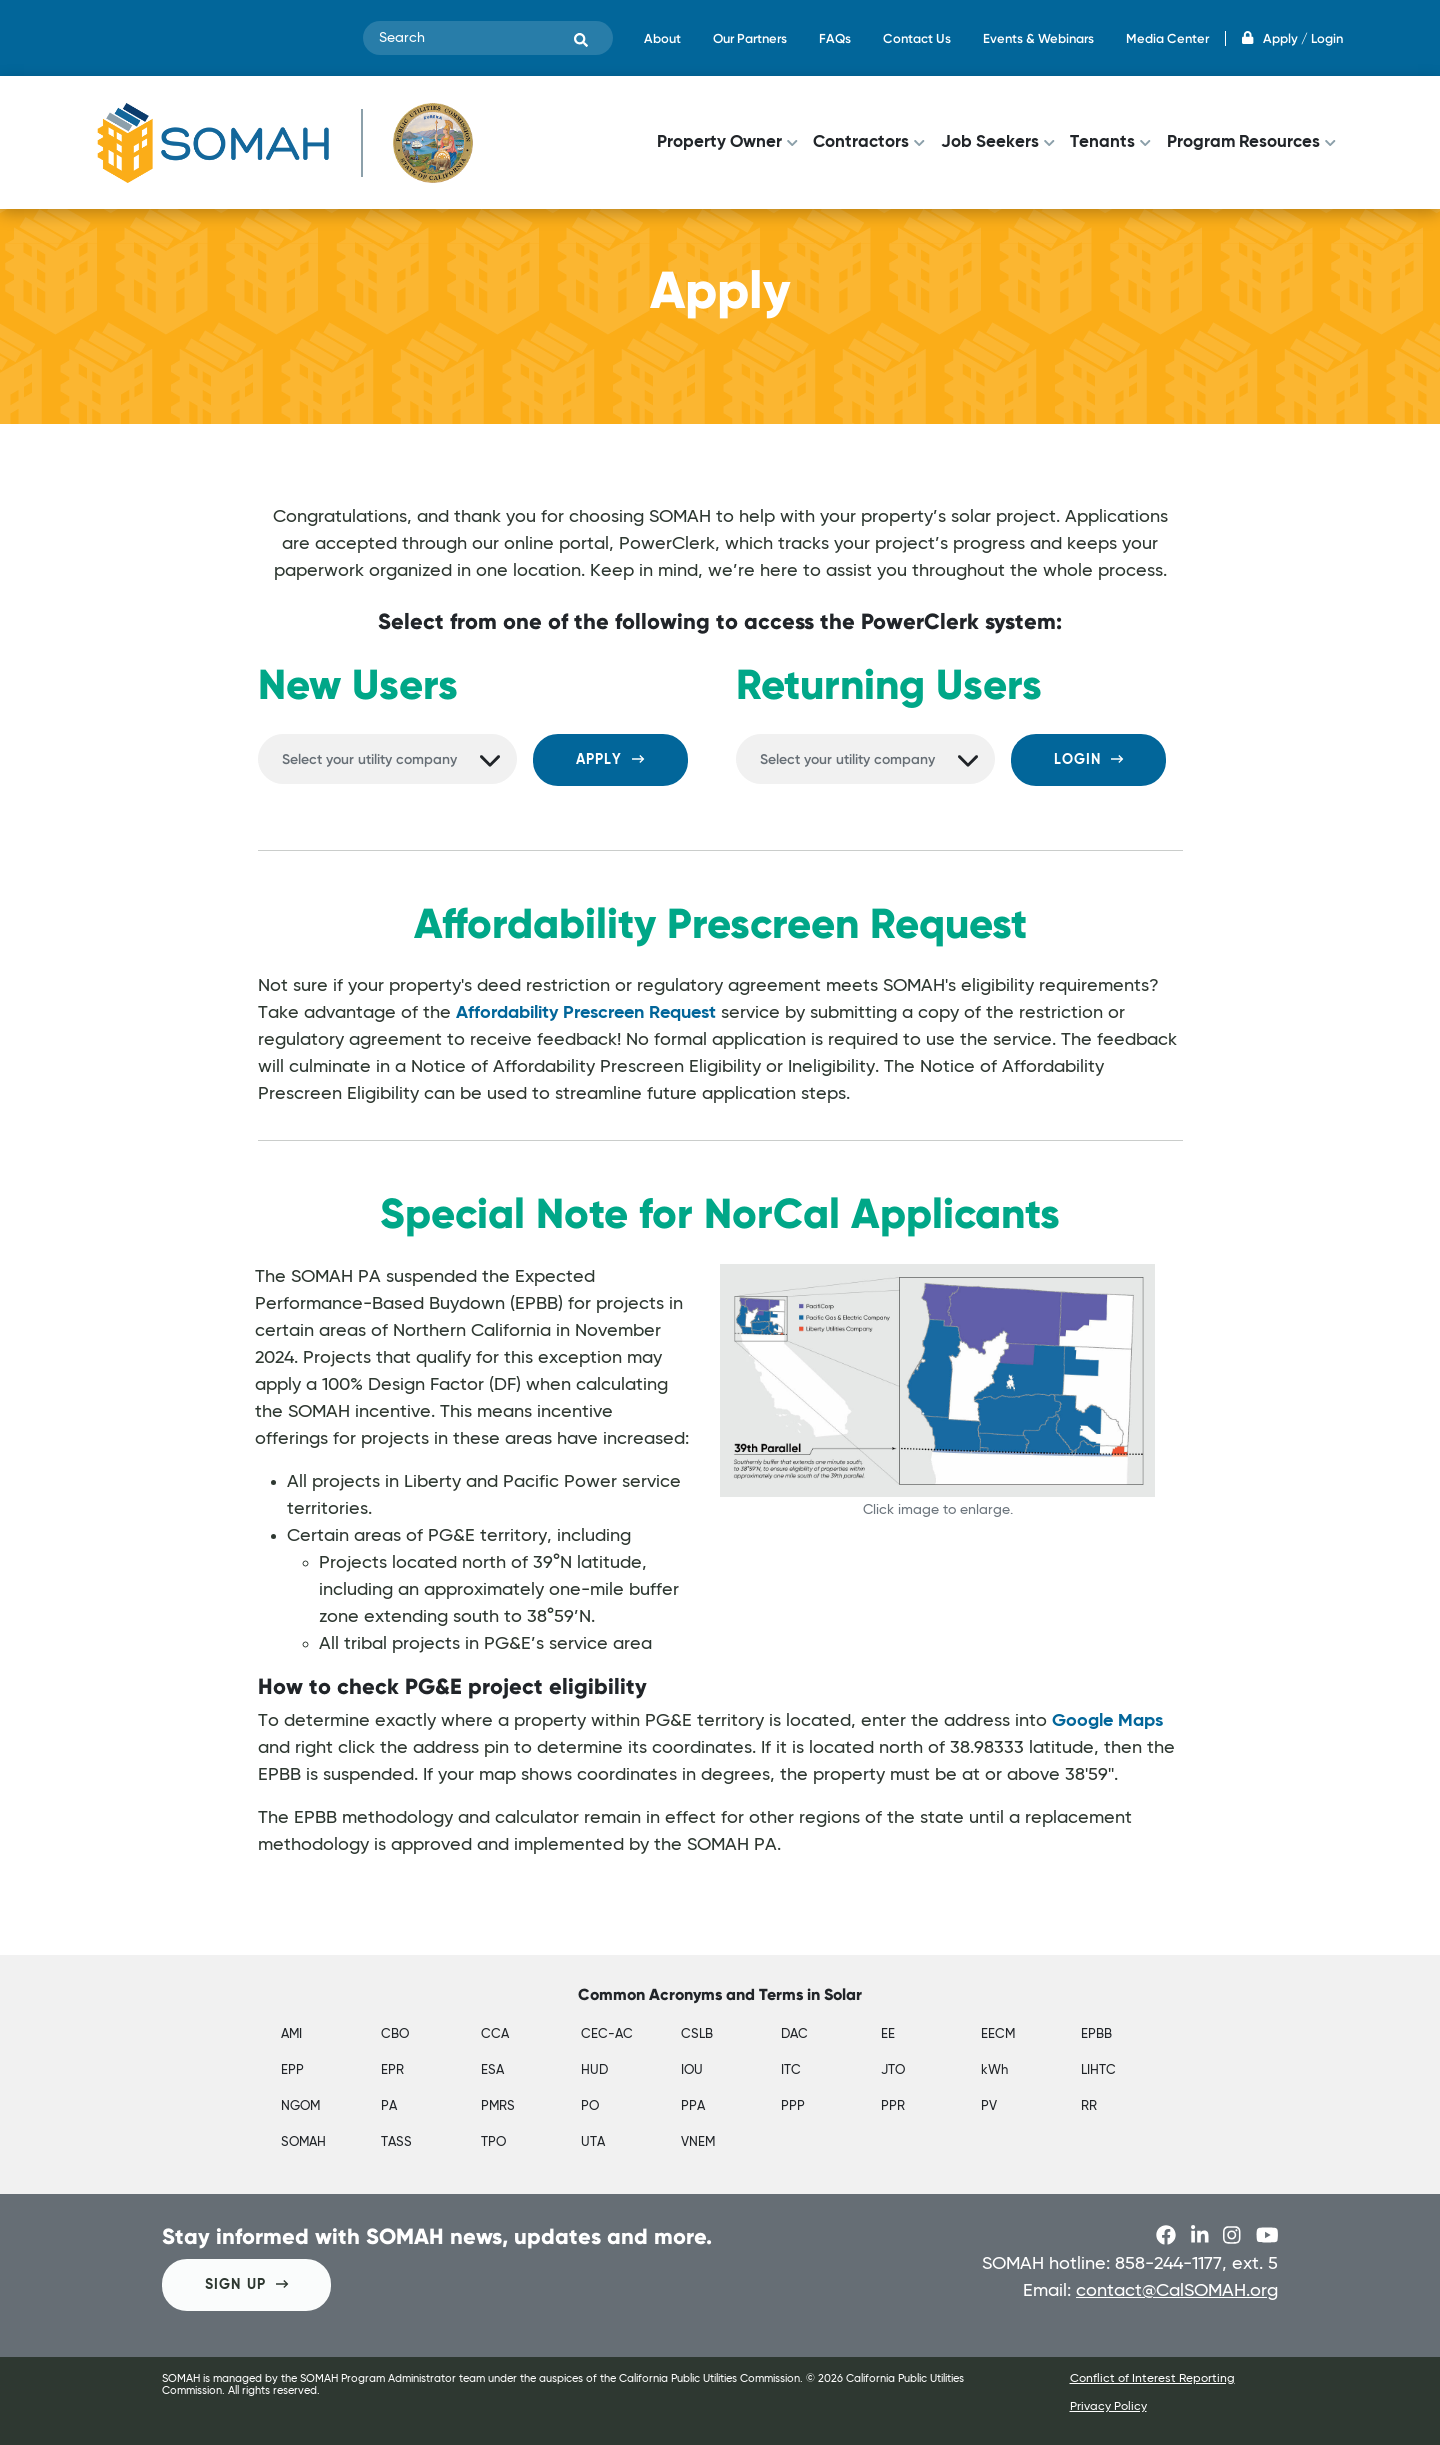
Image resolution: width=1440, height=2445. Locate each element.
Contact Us (917, 38)
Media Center (1167, 38)
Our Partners (750, 38)
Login (1089, 759)
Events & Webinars (1038, 38)
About (662, 38)
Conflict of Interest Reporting (1152, 2379)
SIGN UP (246, 2284)
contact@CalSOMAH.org (1177, 2291)
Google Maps (1107, 1721)
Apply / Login (1292, 38)
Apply (610, 759)
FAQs (835, 38)
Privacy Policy (1108, 2407)
